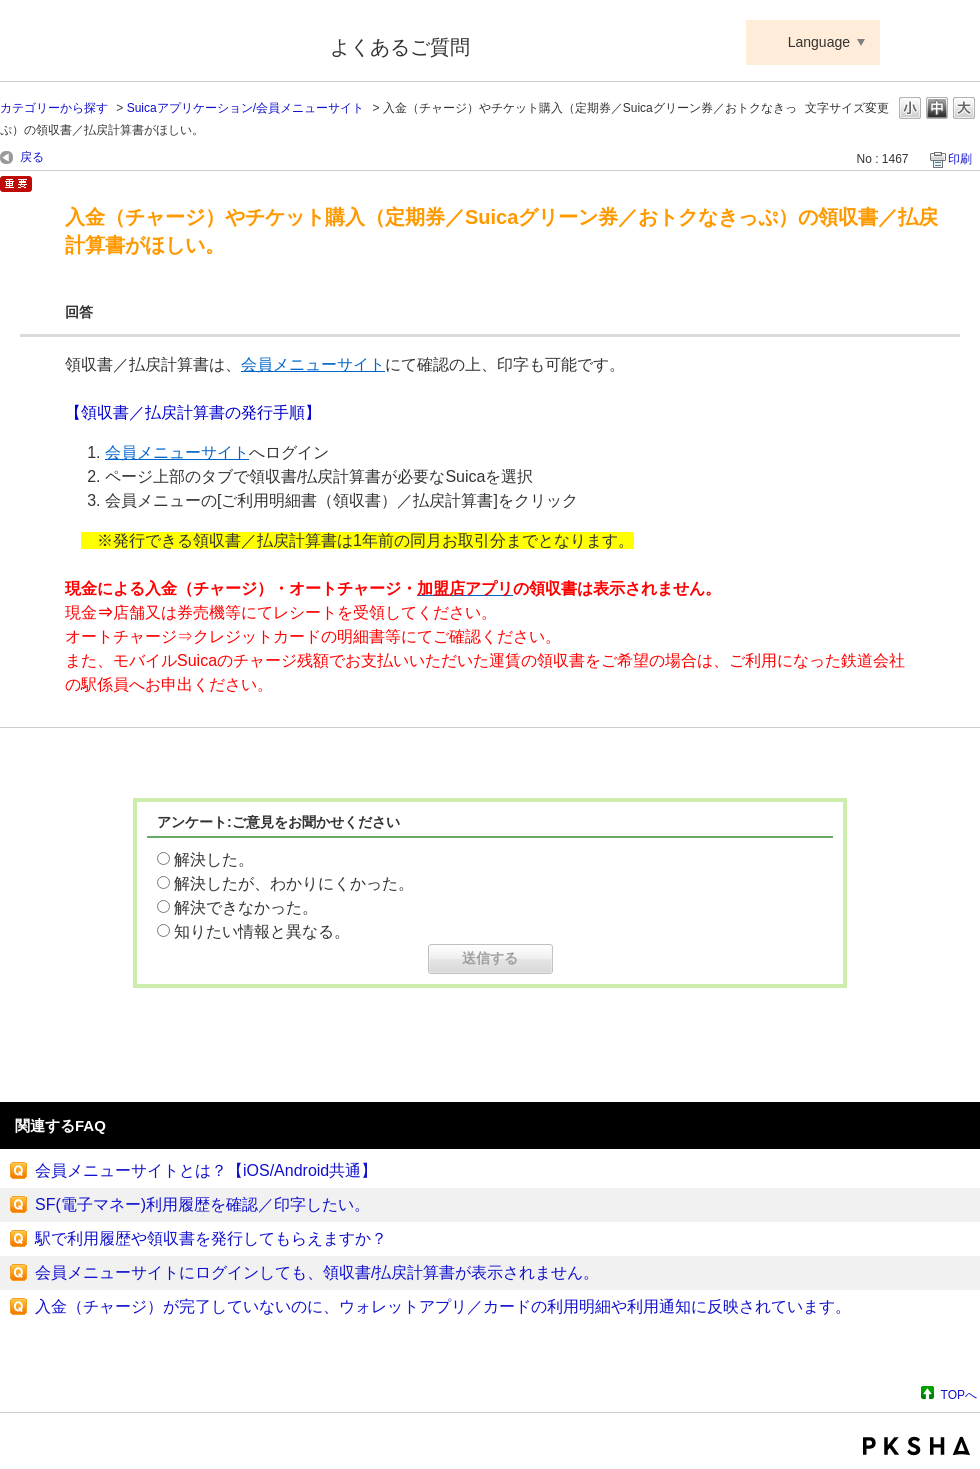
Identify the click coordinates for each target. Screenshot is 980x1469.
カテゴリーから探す (54, 108)
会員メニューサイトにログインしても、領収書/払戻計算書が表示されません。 (317, 1272)
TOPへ (959, 1394)
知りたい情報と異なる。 (262, 931)
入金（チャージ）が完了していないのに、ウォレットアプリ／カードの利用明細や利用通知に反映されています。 (443, 1306)
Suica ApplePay (151, 43)
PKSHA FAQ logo (916, 1446)
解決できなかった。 (246, 907)
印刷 (960, 159)
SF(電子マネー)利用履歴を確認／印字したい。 (202, 1204)
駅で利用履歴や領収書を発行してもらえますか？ (211, 1238)
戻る (32, 157)
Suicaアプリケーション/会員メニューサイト (245, 108)
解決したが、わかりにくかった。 (294, 883)
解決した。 (214, 859)
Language (819, 42)
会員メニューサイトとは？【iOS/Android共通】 (206, 1170)
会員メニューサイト (313, 364)
